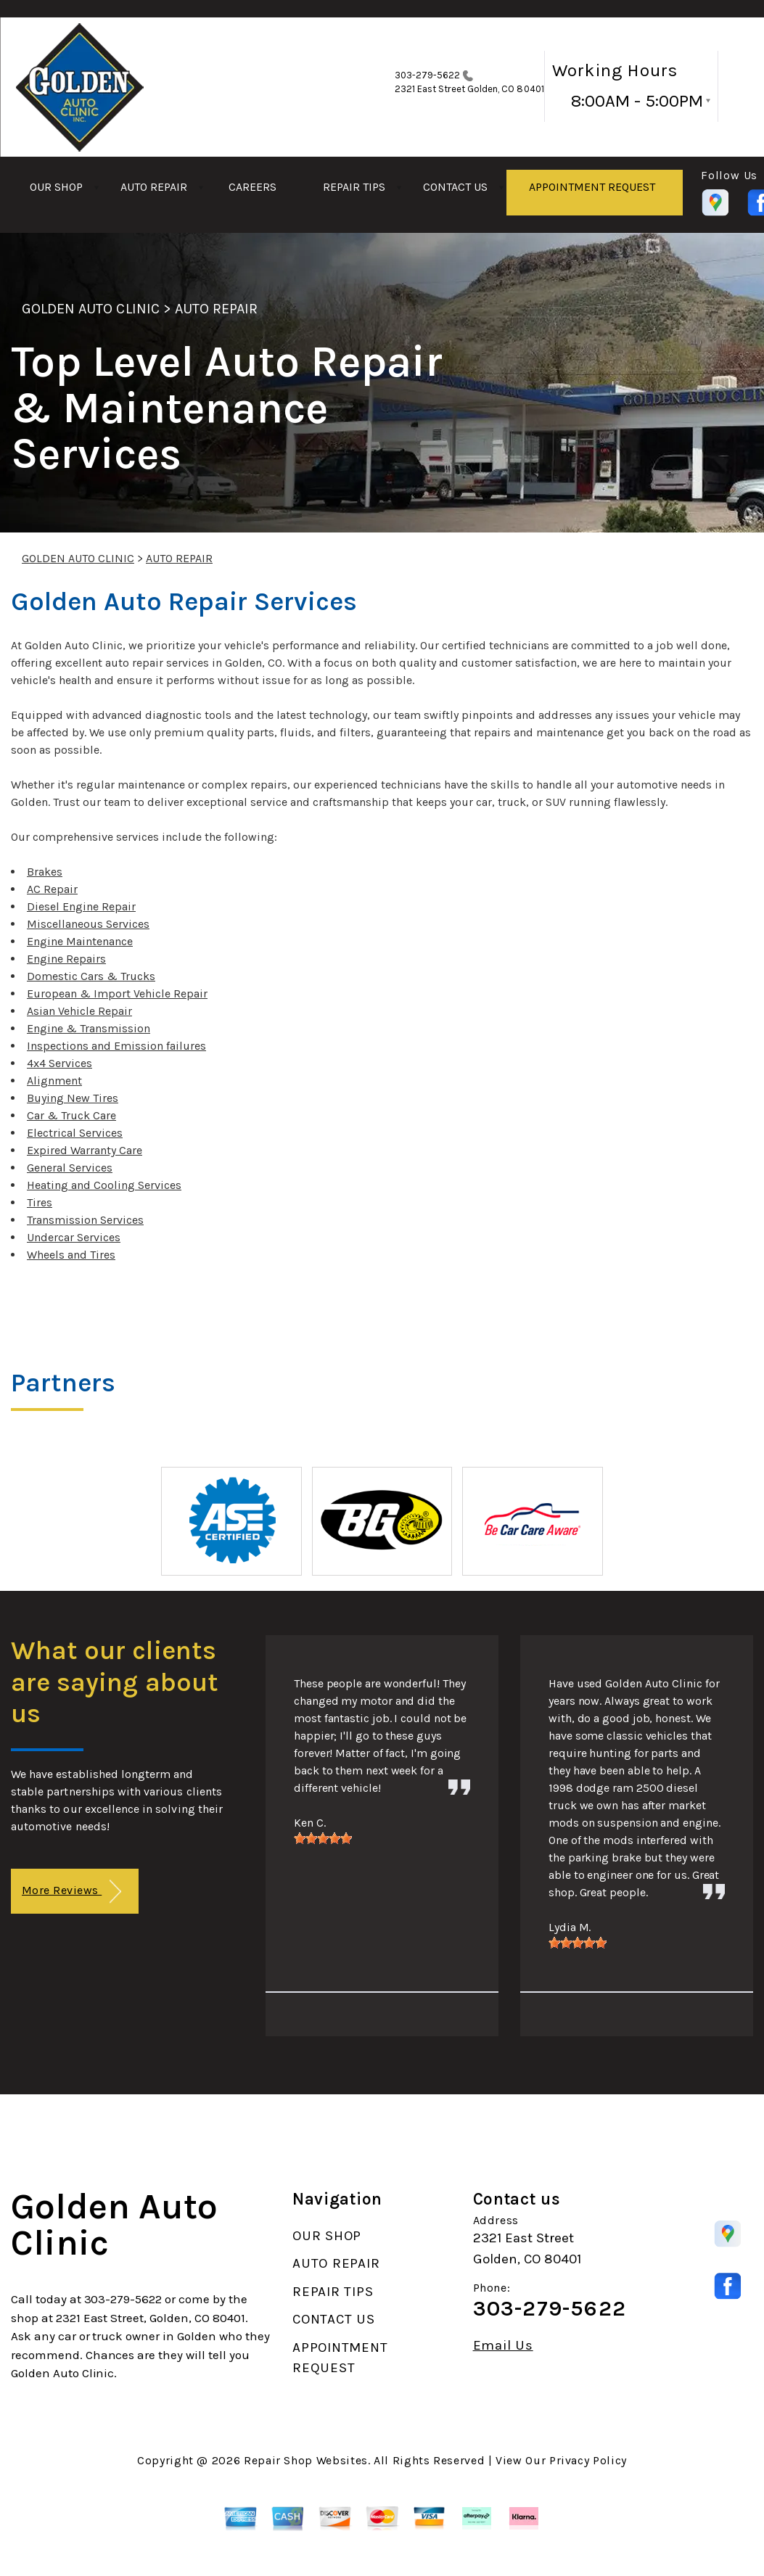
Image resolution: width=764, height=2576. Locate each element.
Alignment (54, 1080)
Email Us (503, 2346)
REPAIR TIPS (354, 187)
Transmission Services (85, 1220)
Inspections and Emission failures (116, 1046)
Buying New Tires (72, 1098)
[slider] (323, 1838)
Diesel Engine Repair (81, 906)
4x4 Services (59, 1063)
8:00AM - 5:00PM (637, 101)
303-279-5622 (428, 75)
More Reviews (71, 1892)
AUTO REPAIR (153, 187)
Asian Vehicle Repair (79, 1011)
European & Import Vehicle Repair (117, 993)
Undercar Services (73, 1237)
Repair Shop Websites (306, 2460)
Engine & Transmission (88, 1028)
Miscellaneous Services (88, 924)
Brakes (44, 871)
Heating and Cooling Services (104, 1185)
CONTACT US (455, 187)
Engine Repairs (66, 959)
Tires (39, 1202)
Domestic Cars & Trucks (91, 976)
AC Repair (52, 889)
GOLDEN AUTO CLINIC (91, 308)
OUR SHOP (56, 187)
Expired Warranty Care (84, 1150)
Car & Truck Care (71, 1115)
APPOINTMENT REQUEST (592, 187)
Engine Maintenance (80, 941)
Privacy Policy (588, 2460)
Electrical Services (75, 1133)
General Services (69, 1167)
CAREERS (252, 187)
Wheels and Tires (71, 1255)
